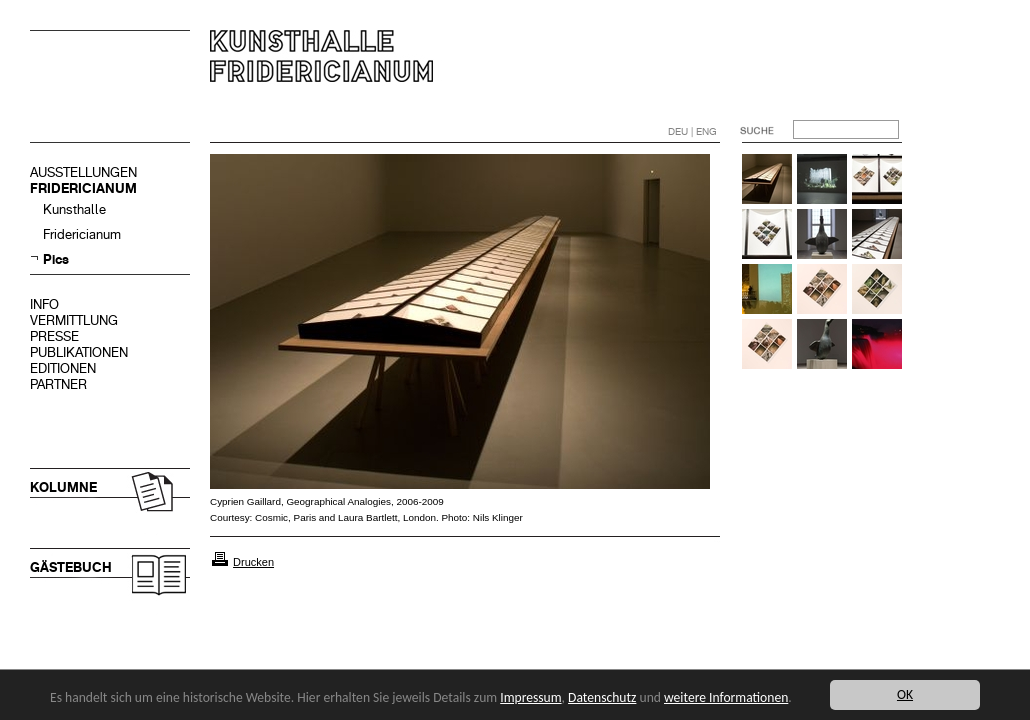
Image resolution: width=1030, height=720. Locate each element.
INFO (44, 304)
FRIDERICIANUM (83, 188)
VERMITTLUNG (74, 320)
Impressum (530, 697)
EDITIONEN (63, 368)
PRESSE (54, 336)
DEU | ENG (692, 131)
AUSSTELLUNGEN (83, 172)
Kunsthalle (74, 209)
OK (905, 694)
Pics (56, 259)
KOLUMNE (63, 487)
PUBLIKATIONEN (79, 352)
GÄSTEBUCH (71, 567)
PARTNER (58, 384)
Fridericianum (82, 234)
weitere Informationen (726, 697)
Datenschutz (602, 697)
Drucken (253, 562)
